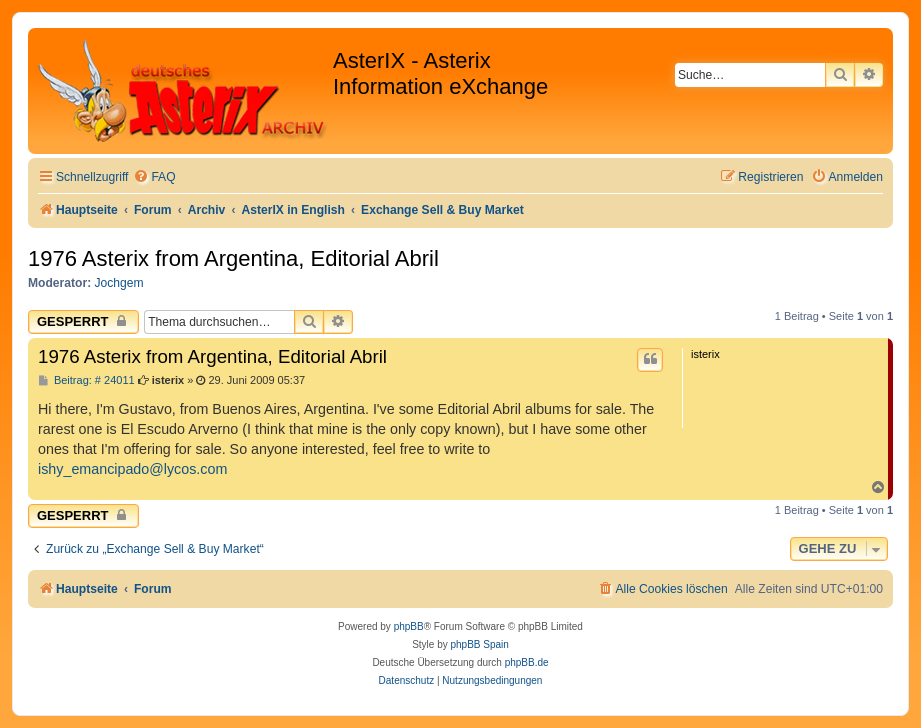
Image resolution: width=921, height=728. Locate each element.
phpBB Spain (479, 644)
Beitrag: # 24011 (86, 380)
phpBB (409, 626)
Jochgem (119, 283)
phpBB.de (527, 662)
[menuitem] (154, 177)
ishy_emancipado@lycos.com (132, 469)
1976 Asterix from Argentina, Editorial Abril (233, 258)
